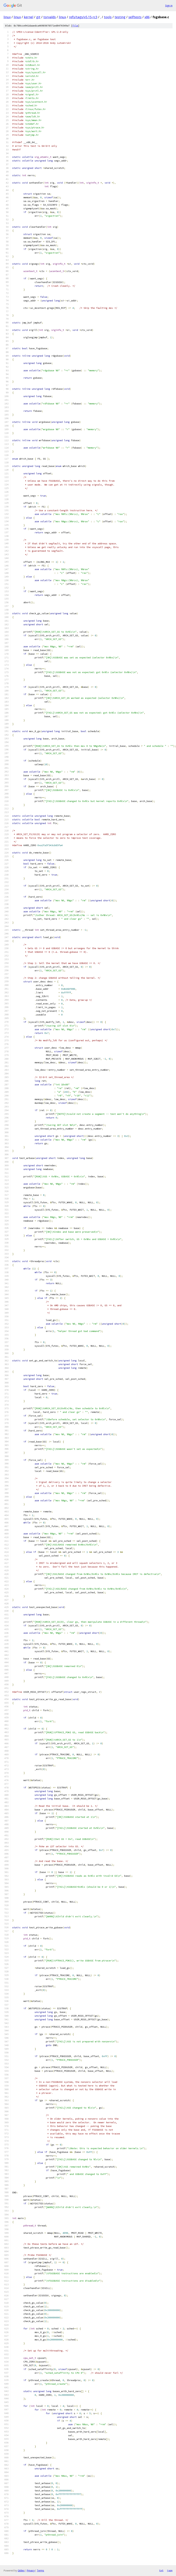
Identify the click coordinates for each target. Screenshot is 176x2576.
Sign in (169, 5)
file (75, 25)
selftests (135, 17)
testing (120, 17)
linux (7, 17)
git (38, 17)
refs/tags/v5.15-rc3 (83, 17)
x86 (147, 17)
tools (108, 17)
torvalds (49, 17)
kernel (28, 17)
